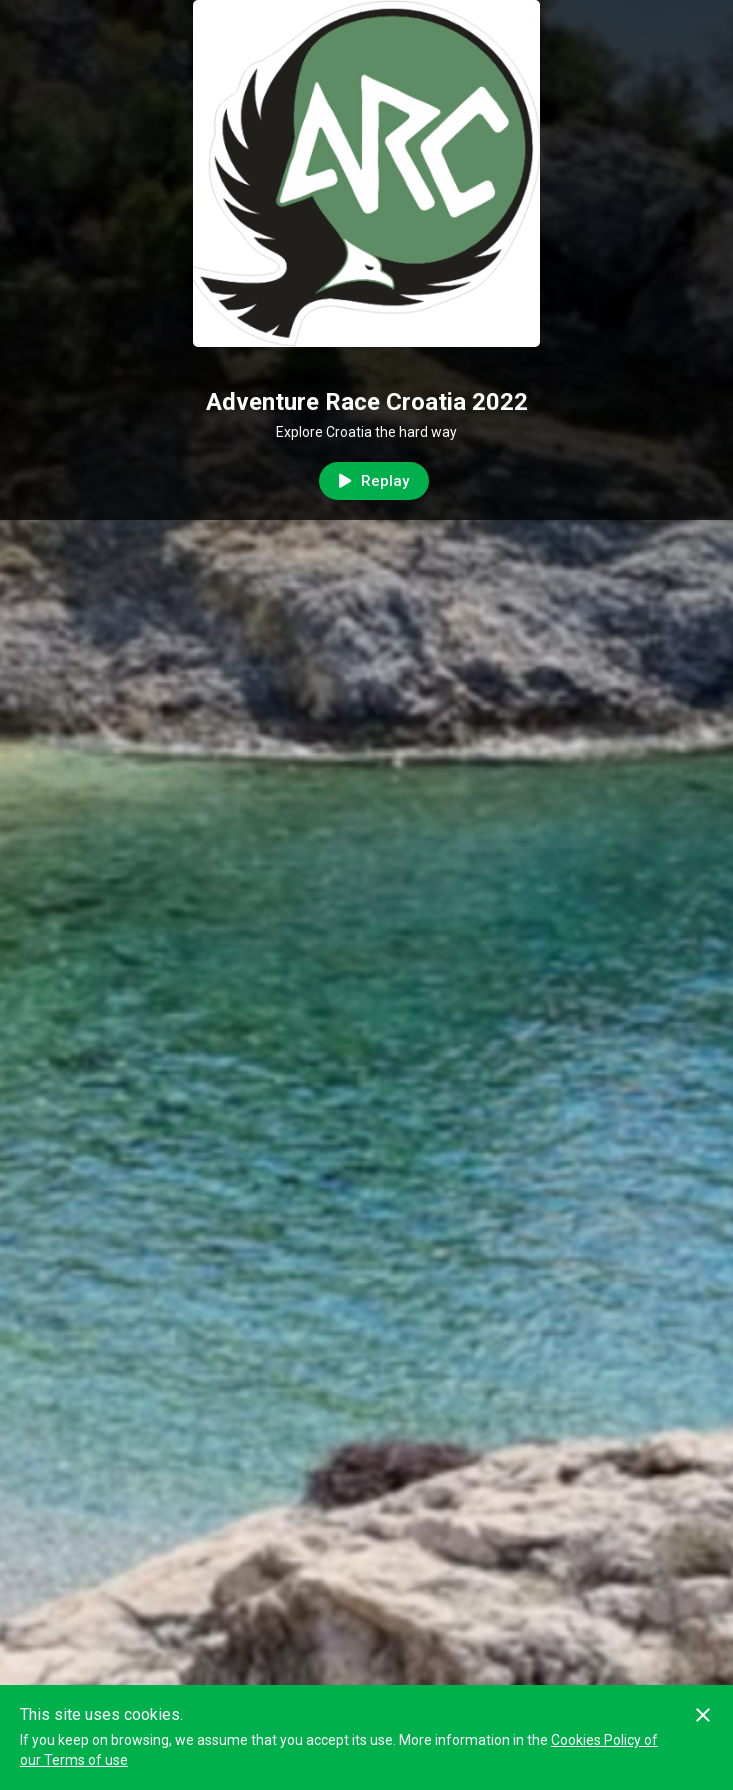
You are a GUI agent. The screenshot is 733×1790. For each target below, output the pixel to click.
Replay (374, 481)
